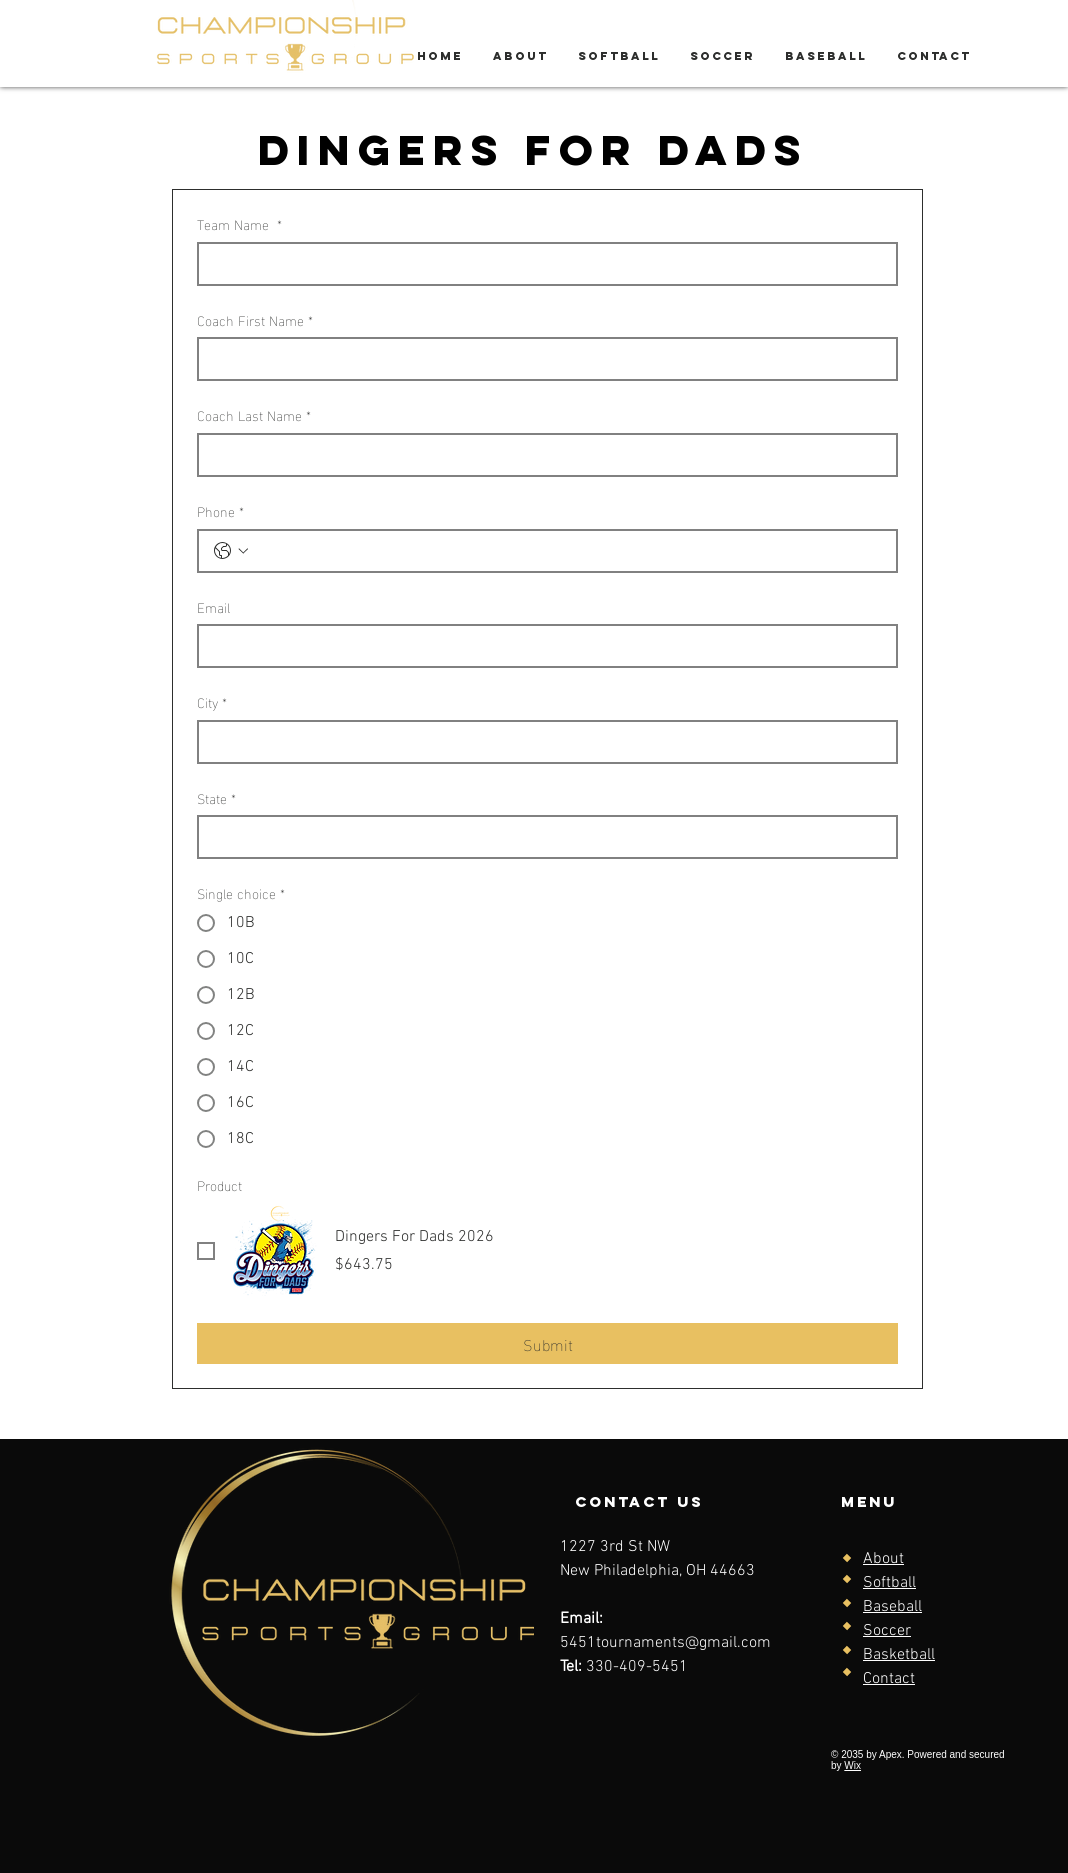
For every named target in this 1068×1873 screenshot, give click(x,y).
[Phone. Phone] (567, 551)
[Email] (541, 646)
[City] (541, 742)
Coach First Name (255, 320)
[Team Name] (541, 264)
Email (213, 607)
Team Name (239, 224)
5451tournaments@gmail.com (665, 1643)
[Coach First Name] (541, 359)
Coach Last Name (254, 415)
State (216, 798)
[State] (541, 837)
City (212, 702)
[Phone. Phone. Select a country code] (231, 551)
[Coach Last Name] (541, 455)
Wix (852, 1765)
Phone (220, 511)
